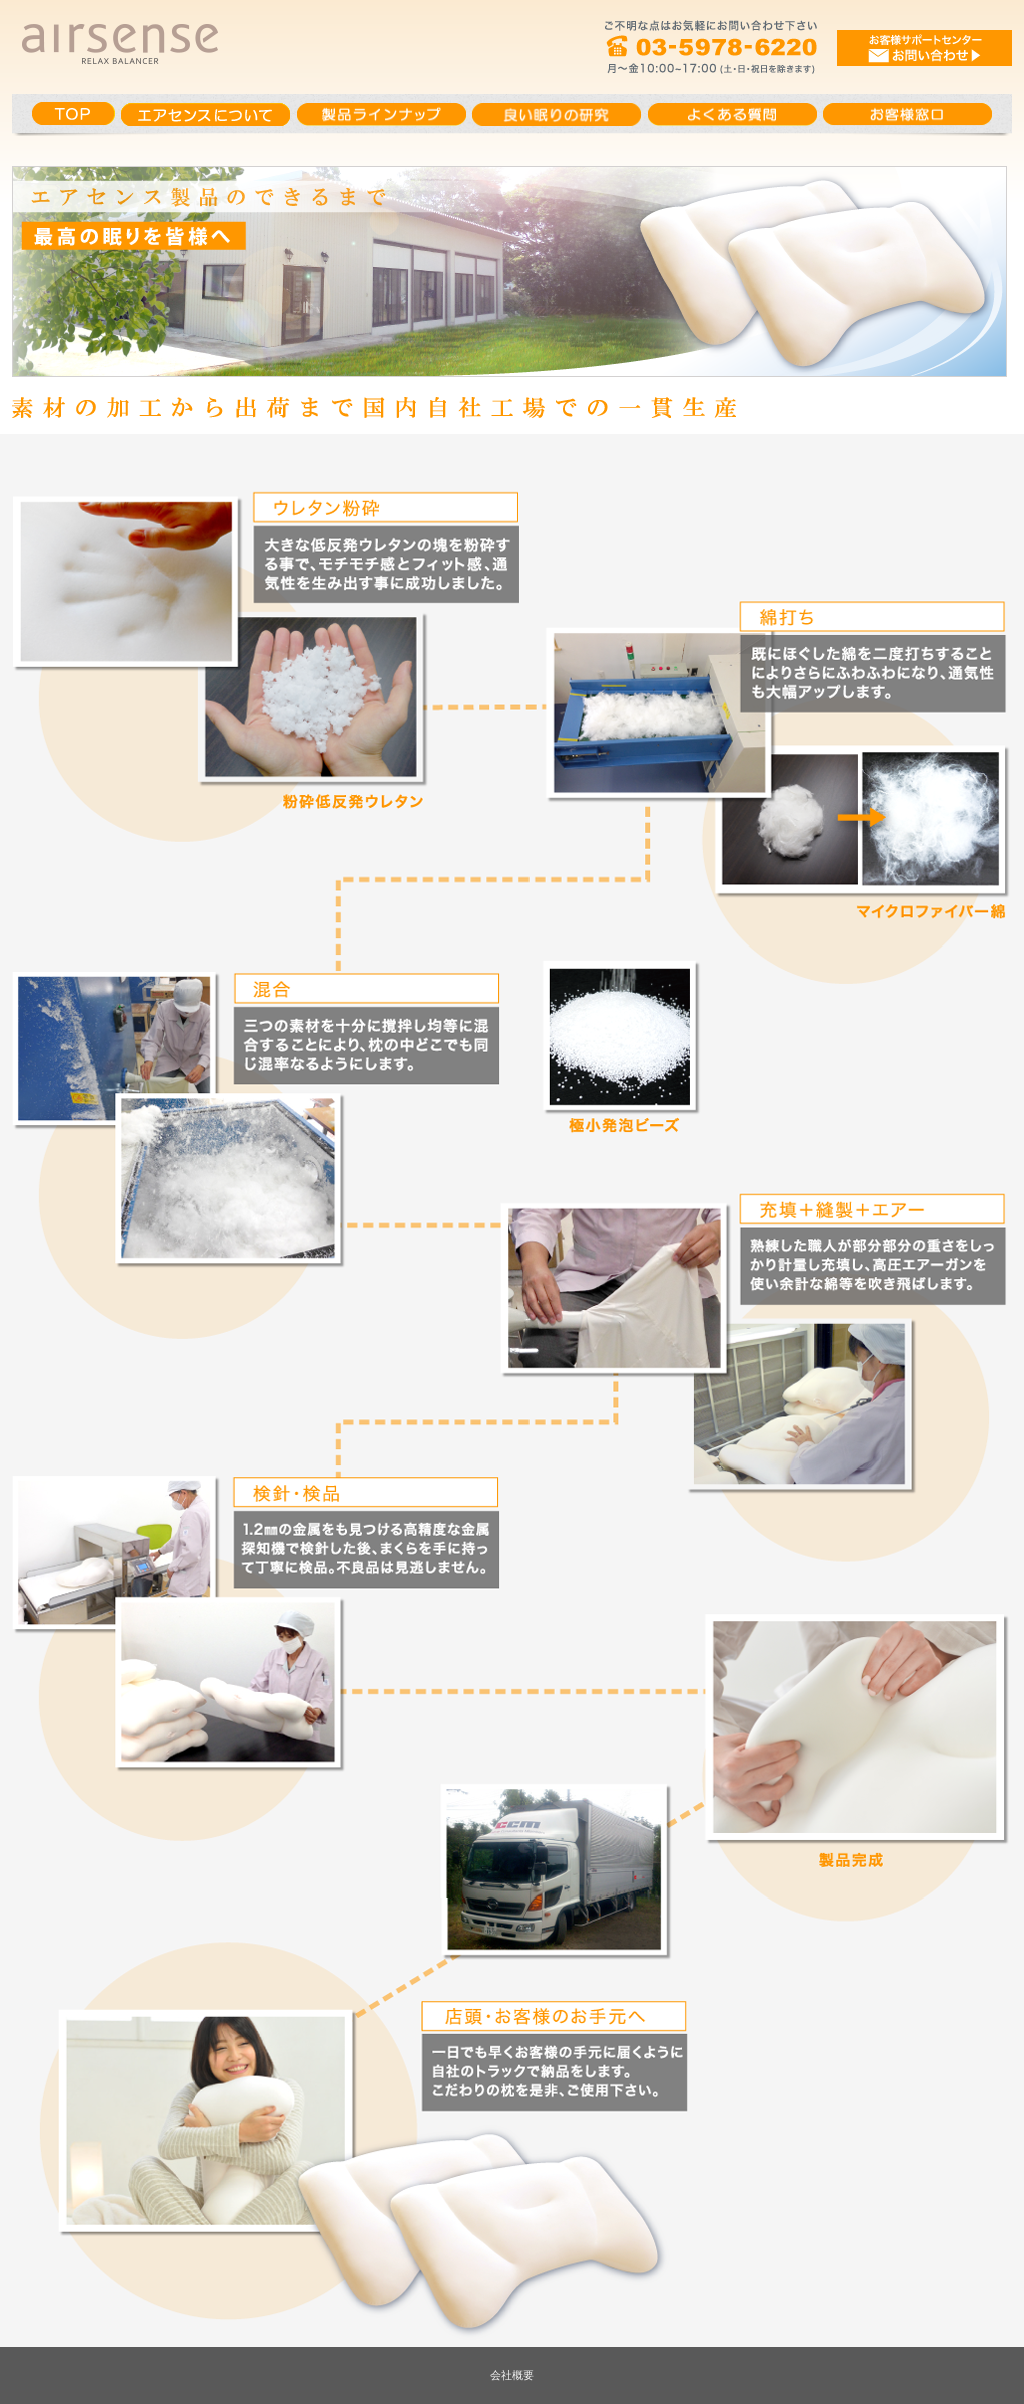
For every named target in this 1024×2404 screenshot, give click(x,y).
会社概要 (512, 2375)
